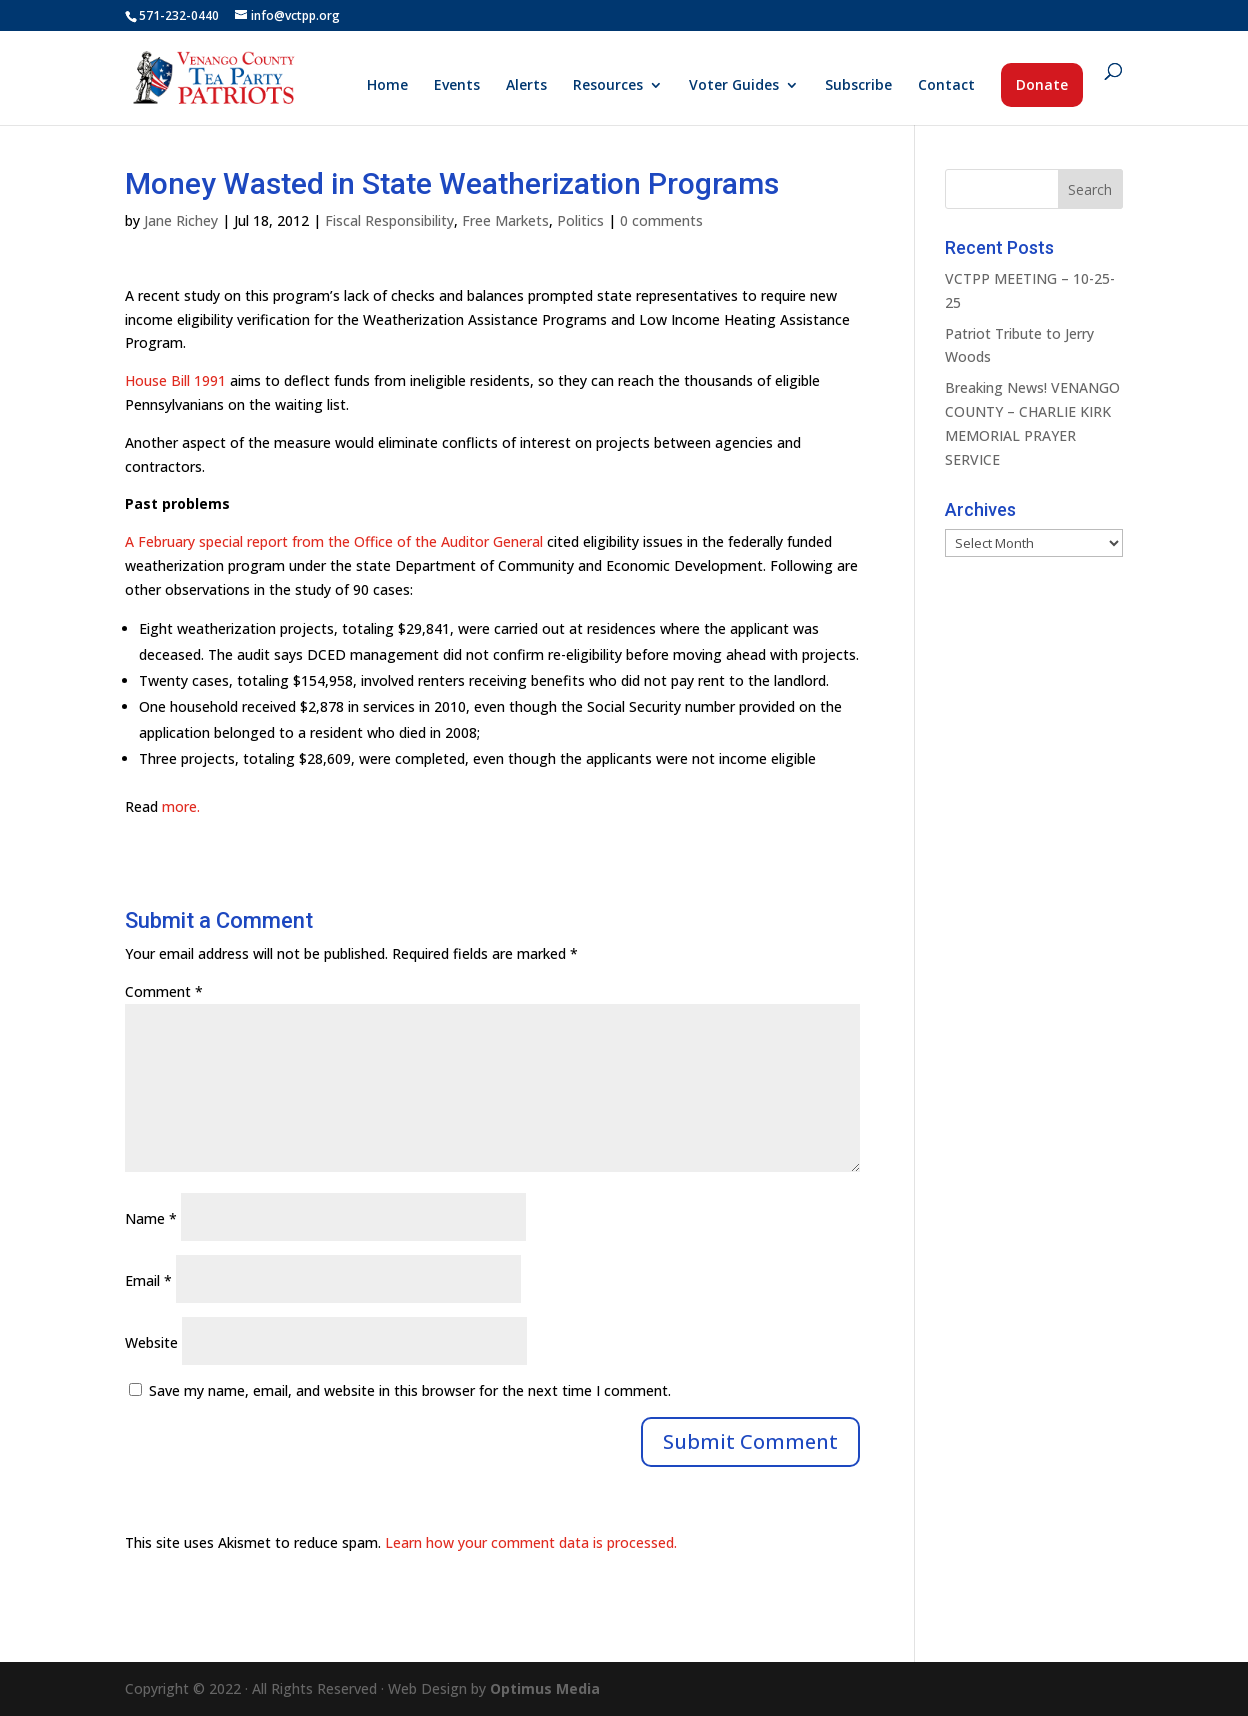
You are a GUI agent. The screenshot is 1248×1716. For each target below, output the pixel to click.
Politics (580, 220)
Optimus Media (545, 1688)
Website (151, 1342)
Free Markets (505, 220)
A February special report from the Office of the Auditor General (334, 541)
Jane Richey (181, 220)
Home (387, 86)
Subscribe (858, 86)
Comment (164, 991)
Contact (946, 86)
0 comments (661, 220)
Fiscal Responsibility (389, 220)
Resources (608, 86)
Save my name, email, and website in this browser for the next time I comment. (410, 1390)
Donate (1042, 84)
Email (148, 1280)
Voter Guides (734, 86)
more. (181, 806)
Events (457, 86)
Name (151, 1218)
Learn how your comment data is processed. (531, 1542)
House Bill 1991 (175, 380)
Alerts (526, 86)
